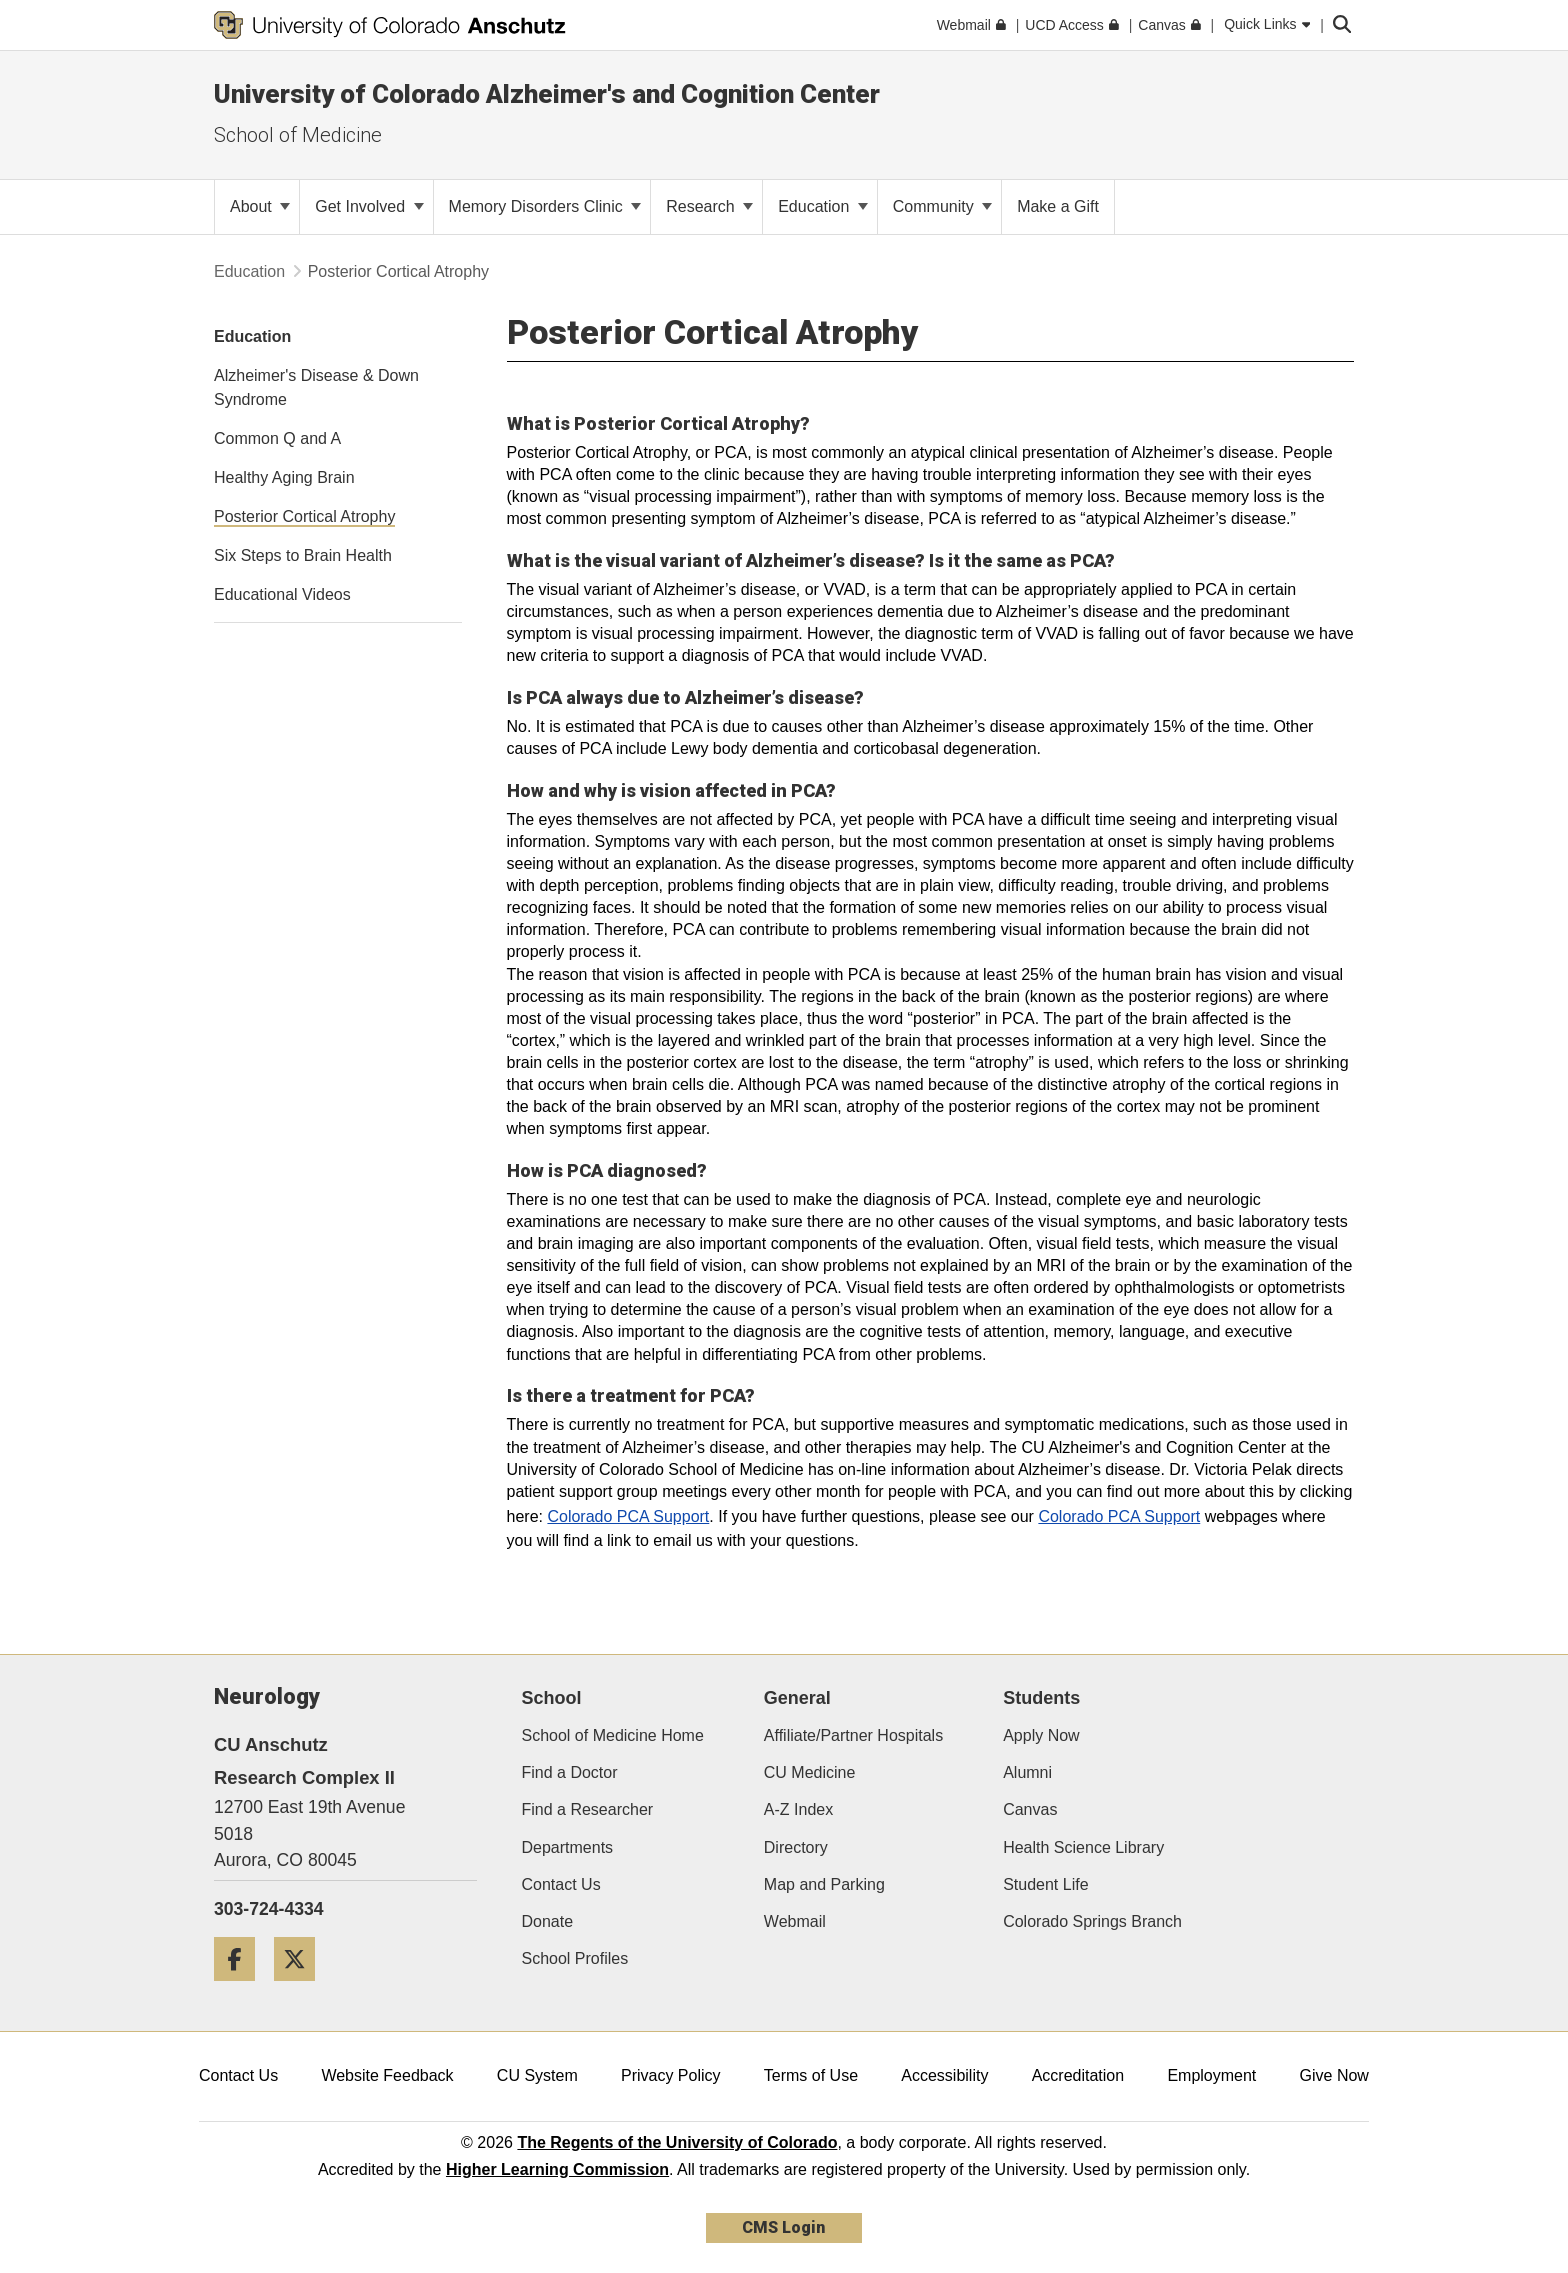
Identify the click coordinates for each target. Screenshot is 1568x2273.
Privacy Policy (671, 2075)
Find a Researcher (588, 1809)
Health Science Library (1083, 1847)
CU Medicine (810, 1772)
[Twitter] (302, 1988)
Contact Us (561, 1884)
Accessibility (944, 2075)
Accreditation (1078, 2075)
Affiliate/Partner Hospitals (853, 1735)
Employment (1211, 2075)
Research (709, 206)
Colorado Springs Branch (1092, 1921)
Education (823, 206)
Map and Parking (824, 1884)
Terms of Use (811, 2075)
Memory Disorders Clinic (545, 206)
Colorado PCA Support (628, 1516)
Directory (796, 1847)
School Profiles (575, 1958)
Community (942, 206)
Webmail (795, 1921)
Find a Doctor (570, 1772)
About (260, 206)
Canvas (1030, 1809)
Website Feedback (387, 2075)
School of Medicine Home (613, 1735)
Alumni (1027, 1772)
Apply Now (1041, 1735)
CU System (537, 2075)
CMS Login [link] (783, 2227)
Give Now (1334, 2075)
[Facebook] (242, 1988)
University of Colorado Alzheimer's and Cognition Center (547, 94)
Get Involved (369, 206)
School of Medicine (298, 135)
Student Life (1045, 1884)
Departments (568, 1847)
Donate (548, 1921)
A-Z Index (798, 1809)
